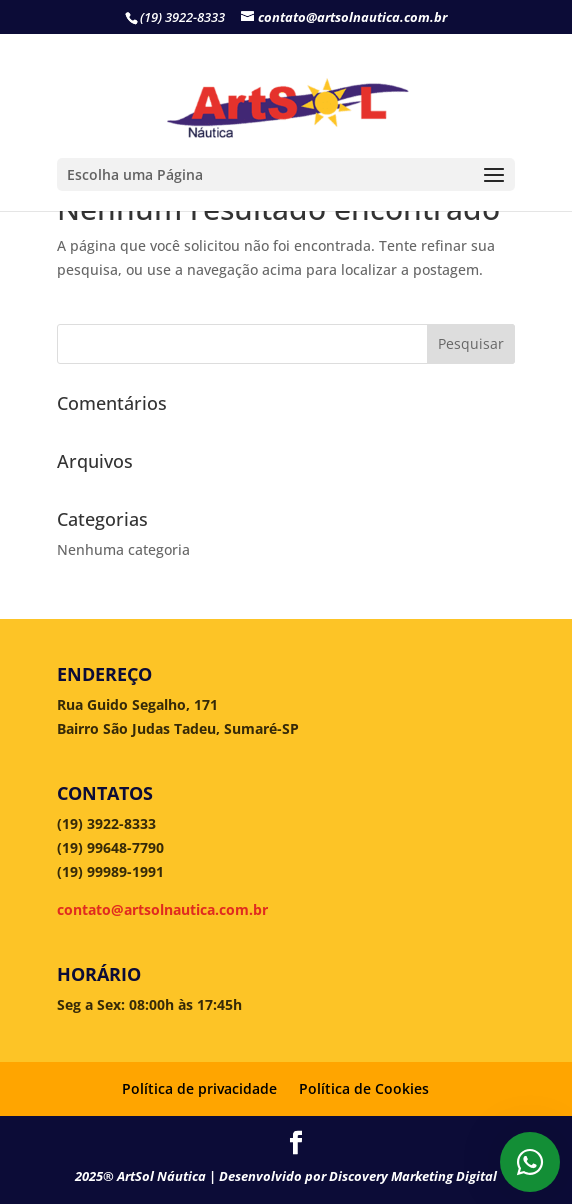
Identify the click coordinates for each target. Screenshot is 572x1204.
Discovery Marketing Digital (413, 1176)
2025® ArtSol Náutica (142, 1176)
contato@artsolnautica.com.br (162, 909)
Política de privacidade (199, 1088)
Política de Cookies (364, 1088)
